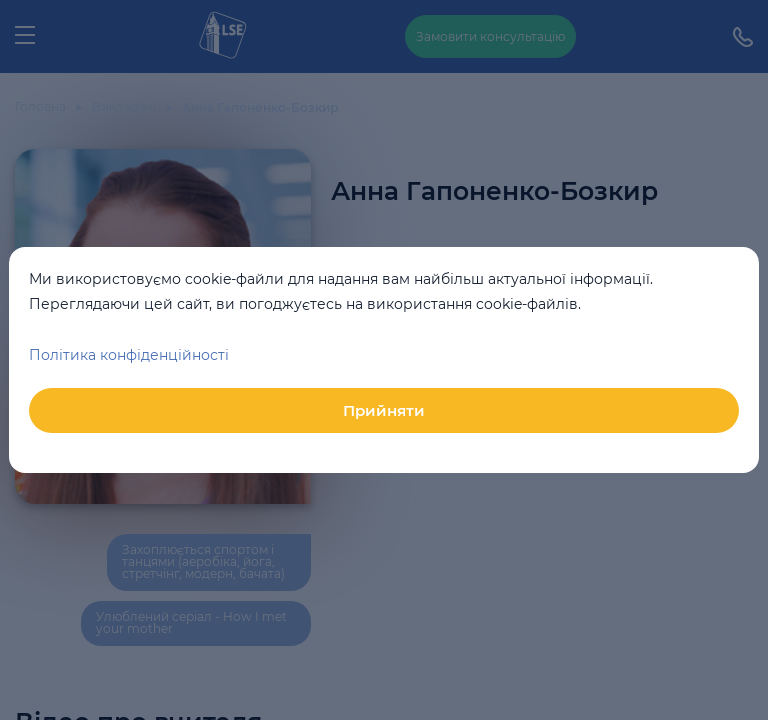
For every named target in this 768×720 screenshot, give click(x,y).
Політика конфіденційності (129, 355)
